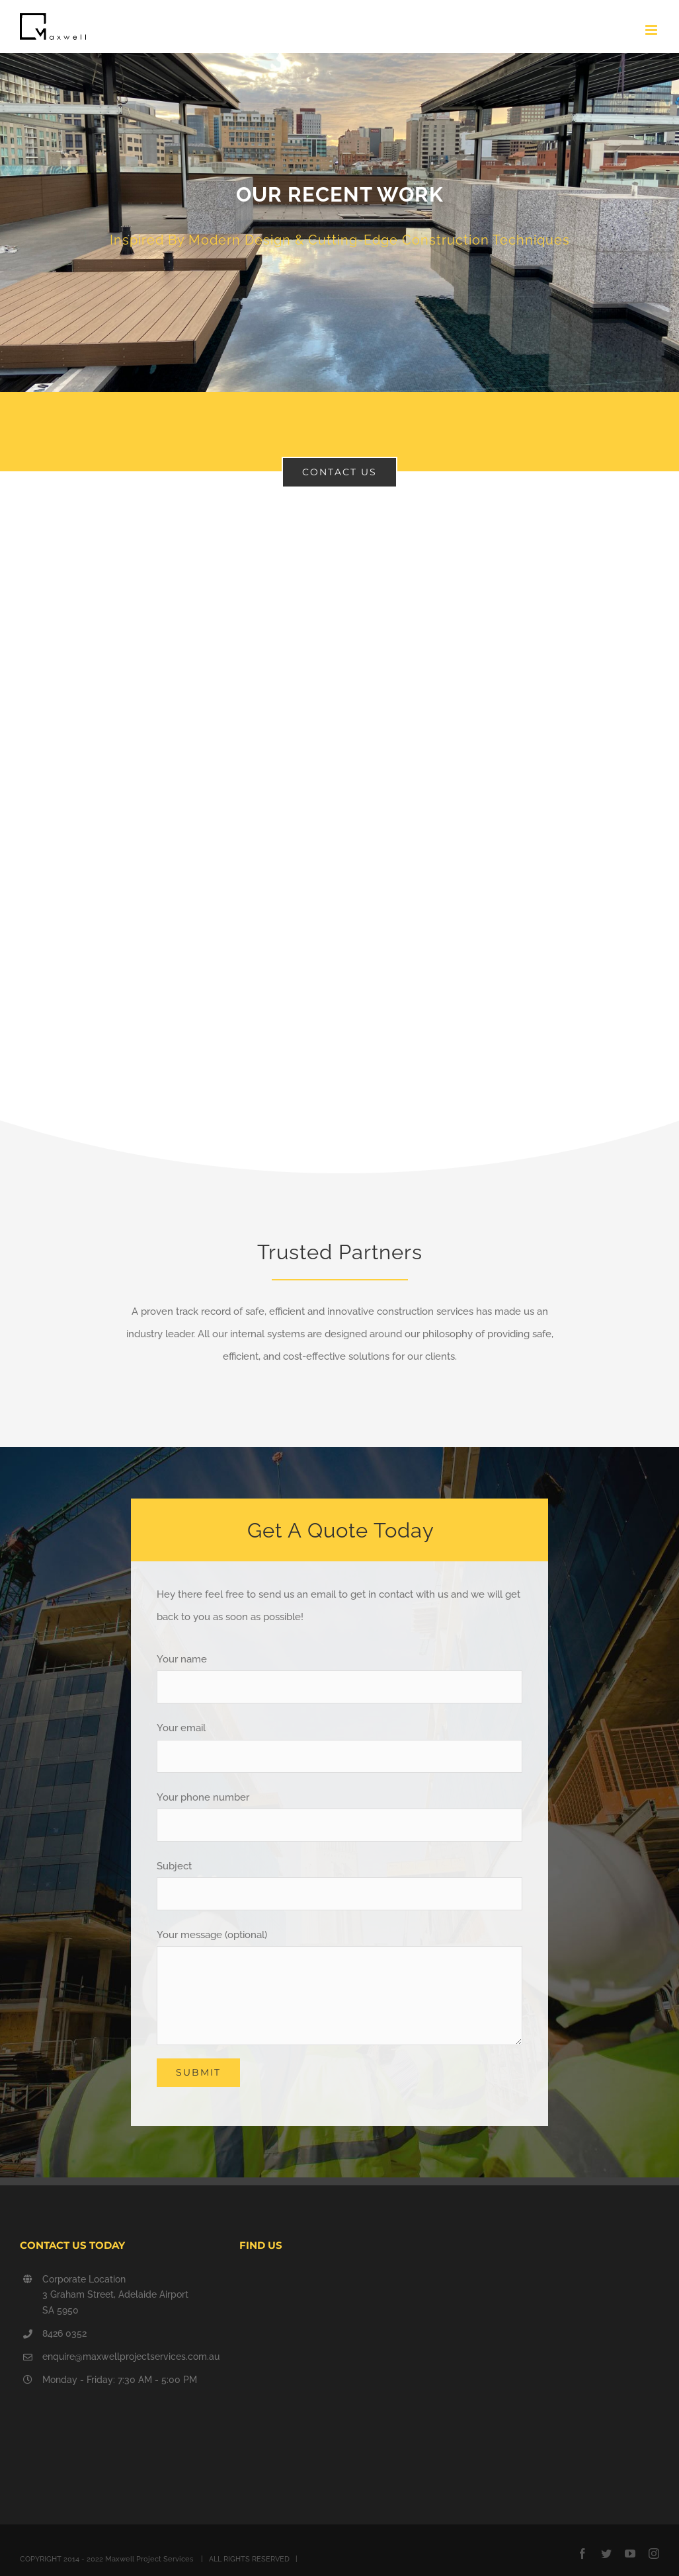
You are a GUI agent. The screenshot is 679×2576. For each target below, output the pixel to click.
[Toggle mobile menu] (652, 30)
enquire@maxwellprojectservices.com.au (131, 2356)
